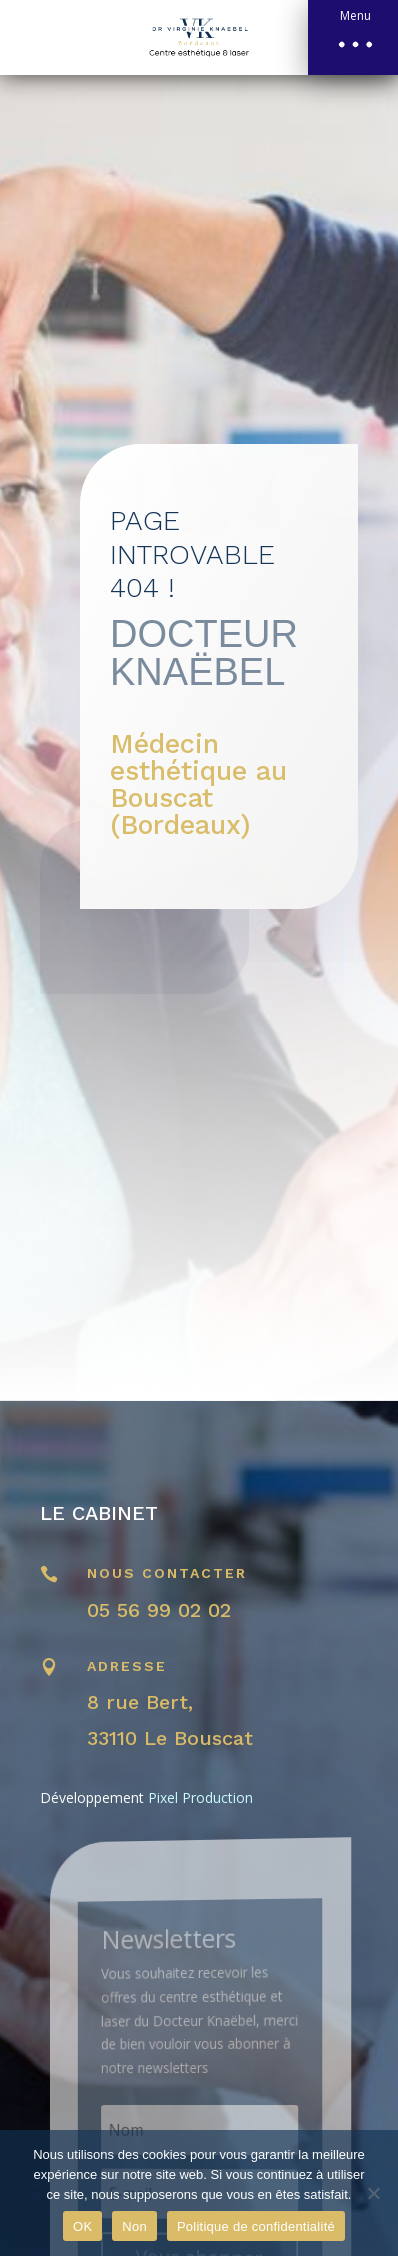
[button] (353, 37)
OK (82, 2226)
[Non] (373, 2193)
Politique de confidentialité (256, 2226)
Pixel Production (200, 1797)
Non (134, 2226)
